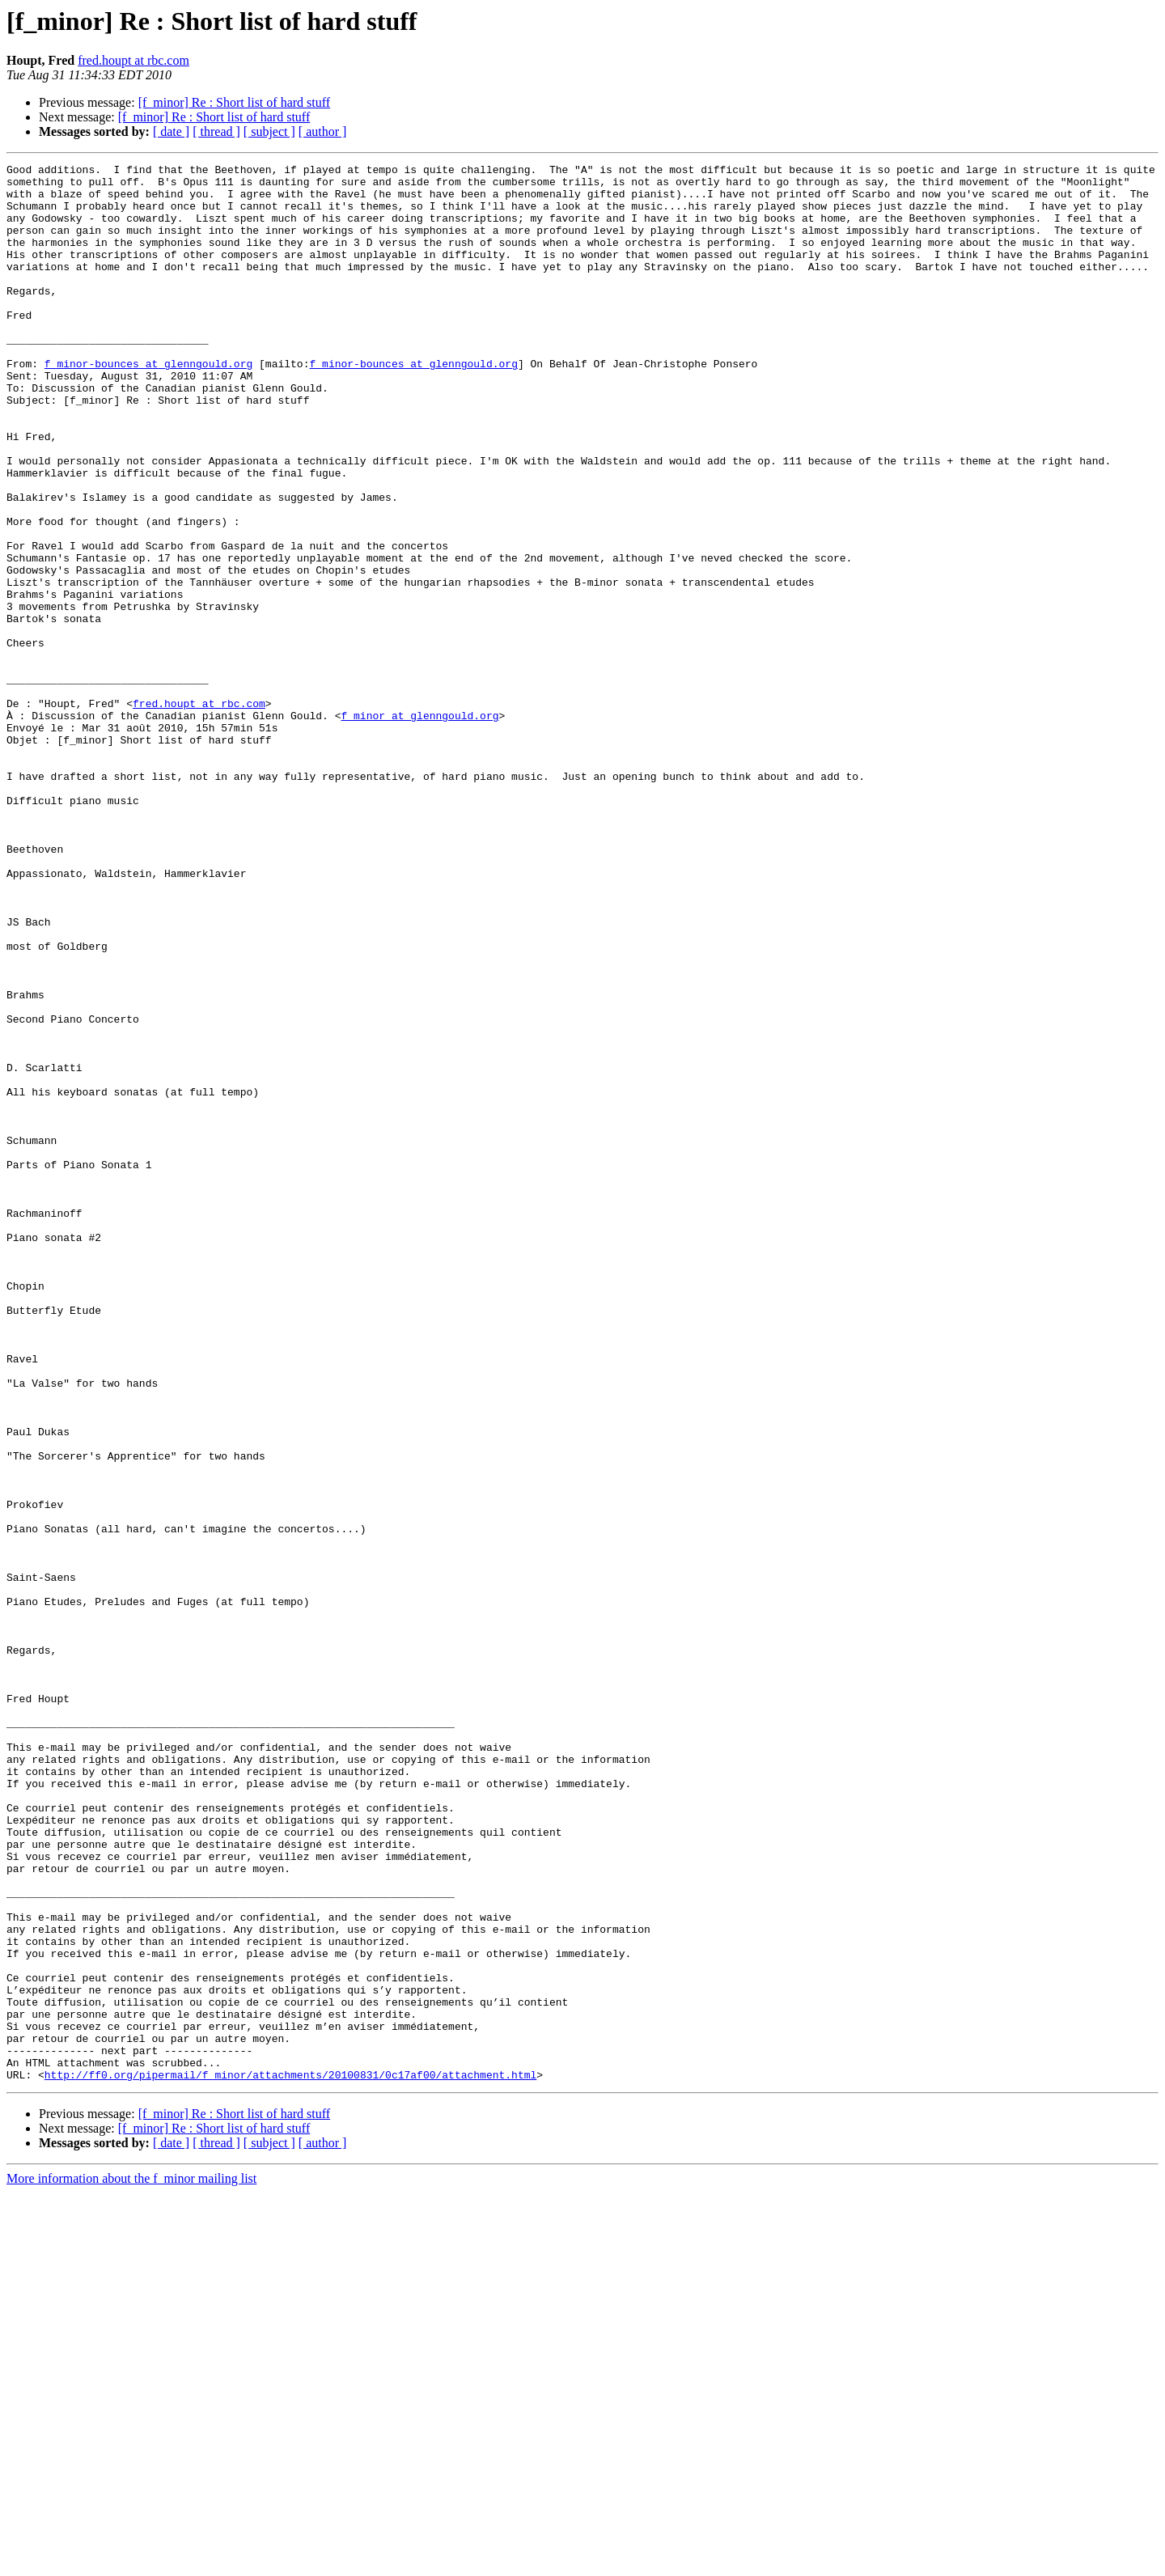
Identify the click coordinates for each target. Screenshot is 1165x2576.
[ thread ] (216, 131)
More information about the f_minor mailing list (131, 2562)
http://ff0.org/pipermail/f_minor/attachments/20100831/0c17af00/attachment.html (290, 2458)
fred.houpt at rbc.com (133, 60)
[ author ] (323, 131)
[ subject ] (269, 131)
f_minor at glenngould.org (419, 827)
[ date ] (171, 131)
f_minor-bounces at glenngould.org (148, 404)
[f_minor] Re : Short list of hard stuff (234, 102)
